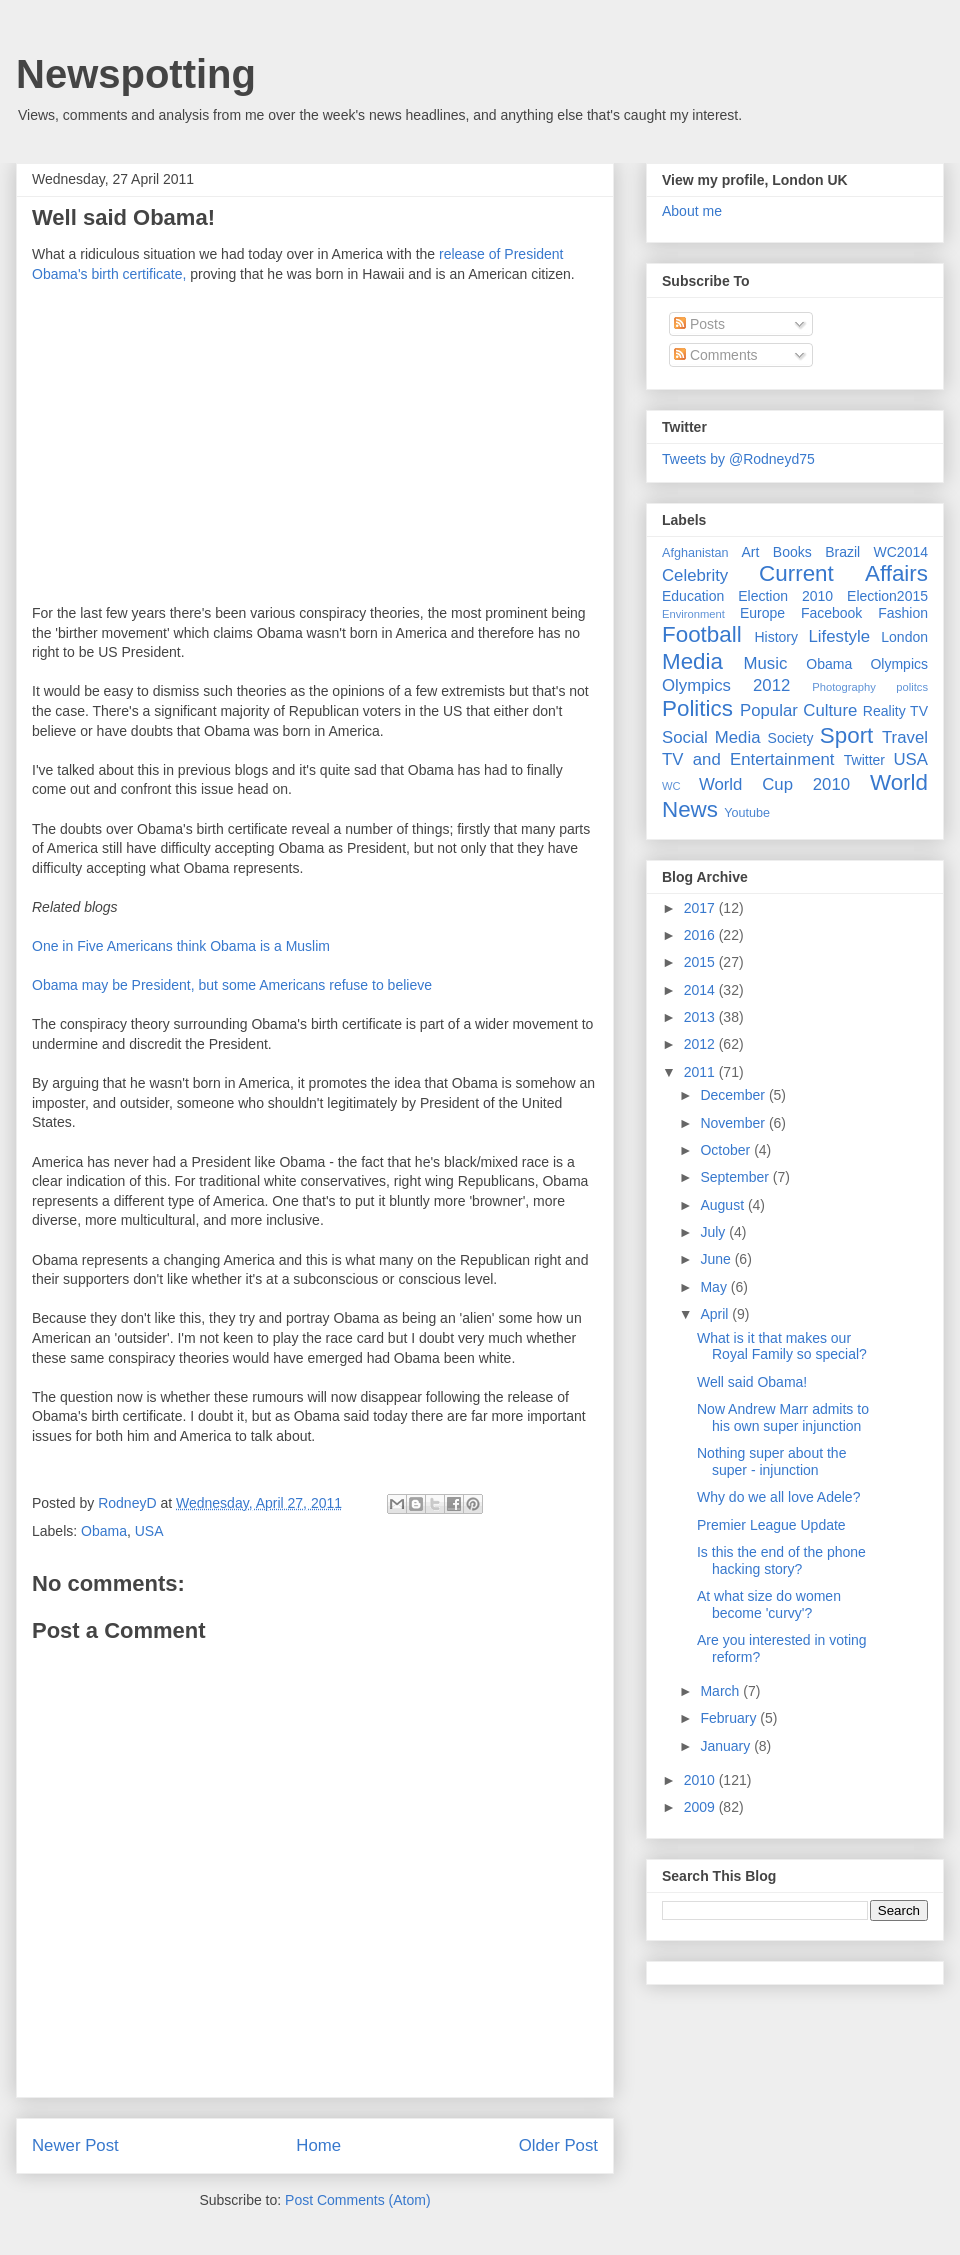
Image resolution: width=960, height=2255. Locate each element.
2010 (701, 1780)
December (734, 1095)
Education (693, 596)
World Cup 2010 (774, 784)
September (736, 1177)
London (904, 637)
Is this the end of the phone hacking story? (781, 1560)
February (730, 1718)
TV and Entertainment (748, 759)
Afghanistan (695, 553)
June (717, 1259)
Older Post (558, 2145)
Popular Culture (798, 710)
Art (751, 552)
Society (791, 738)
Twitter (864, 760)
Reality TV (895, 711)
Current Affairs (843, 573)
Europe (762, 613)
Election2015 (887, 596)
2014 (701, 990)
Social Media (711, 737)
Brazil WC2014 (876, 552)
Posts (699, 324)
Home (318, 2145)
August (723, 1205)
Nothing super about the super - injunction (771, 1461)
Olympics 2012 (726, 685)
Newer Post (75, 2145)
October (727, 1150)
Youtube (747, 813)
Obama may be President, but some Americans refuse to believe (232, 985)
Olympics (899, 664)
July (714, 1232)
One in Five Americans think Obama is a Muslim (181, 946)
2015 (701, 962)
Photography (843, 687)
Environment (693, 614)
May (715, 1287)
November (734, 1123)
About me (692, 211)
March (721, 1691)
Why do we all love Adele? (778, 1497)
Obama (104, 1531)
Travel (905, 737)
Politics (697, 708)
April (716, 1314)
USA (149, 1531)
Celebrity (695, 575)
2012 (701, 1044)
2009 (701, 1807)
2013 (701, 1017)
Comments (716, 355)
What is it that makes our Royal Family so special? (782, 1346)
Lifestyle (839, 636)
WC (671, 786)
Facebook (831, 613)
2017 (701, 908)
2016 (701, 935)
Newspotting (136, 74)
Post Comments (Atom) (357, 2200)
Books (792, 552)
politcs (912, 687)
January (727, 1746)
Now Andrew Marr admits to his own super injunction (783, 1417)
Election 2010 (785, 596)
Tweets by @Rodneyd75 (738, 459)
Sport (847, 735)
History (776, 637)
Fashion (903, 613)
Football (702, 634)
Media (692, 661)
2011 (701, 1072)
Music (766, 663)
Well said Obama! (752, 1382)
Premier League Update (771, 1525)
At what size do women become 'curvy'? (769, 1604)
